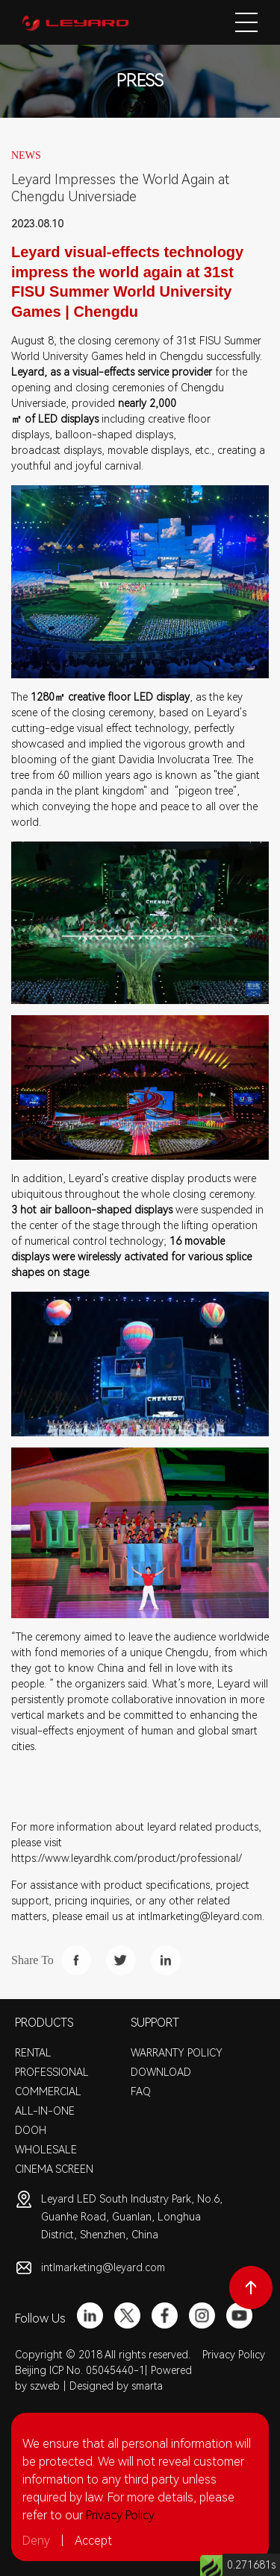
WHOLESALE (46, 2150)
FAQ (141, 2091)
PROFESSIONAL (52, 2072)
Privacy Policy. (121, 2515)
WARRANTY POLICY (177, 2053)
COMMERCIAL (48, 2091)
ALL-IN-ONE (45, 2111)
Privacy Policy (233, 2355)
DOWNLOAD (161, 2072)
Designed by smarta (116, 2386)
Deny (36, 2541)
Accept (93, 2541)
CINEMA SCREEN (54, 2169)
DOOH (30, 2130)
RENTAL (33, 2053)
